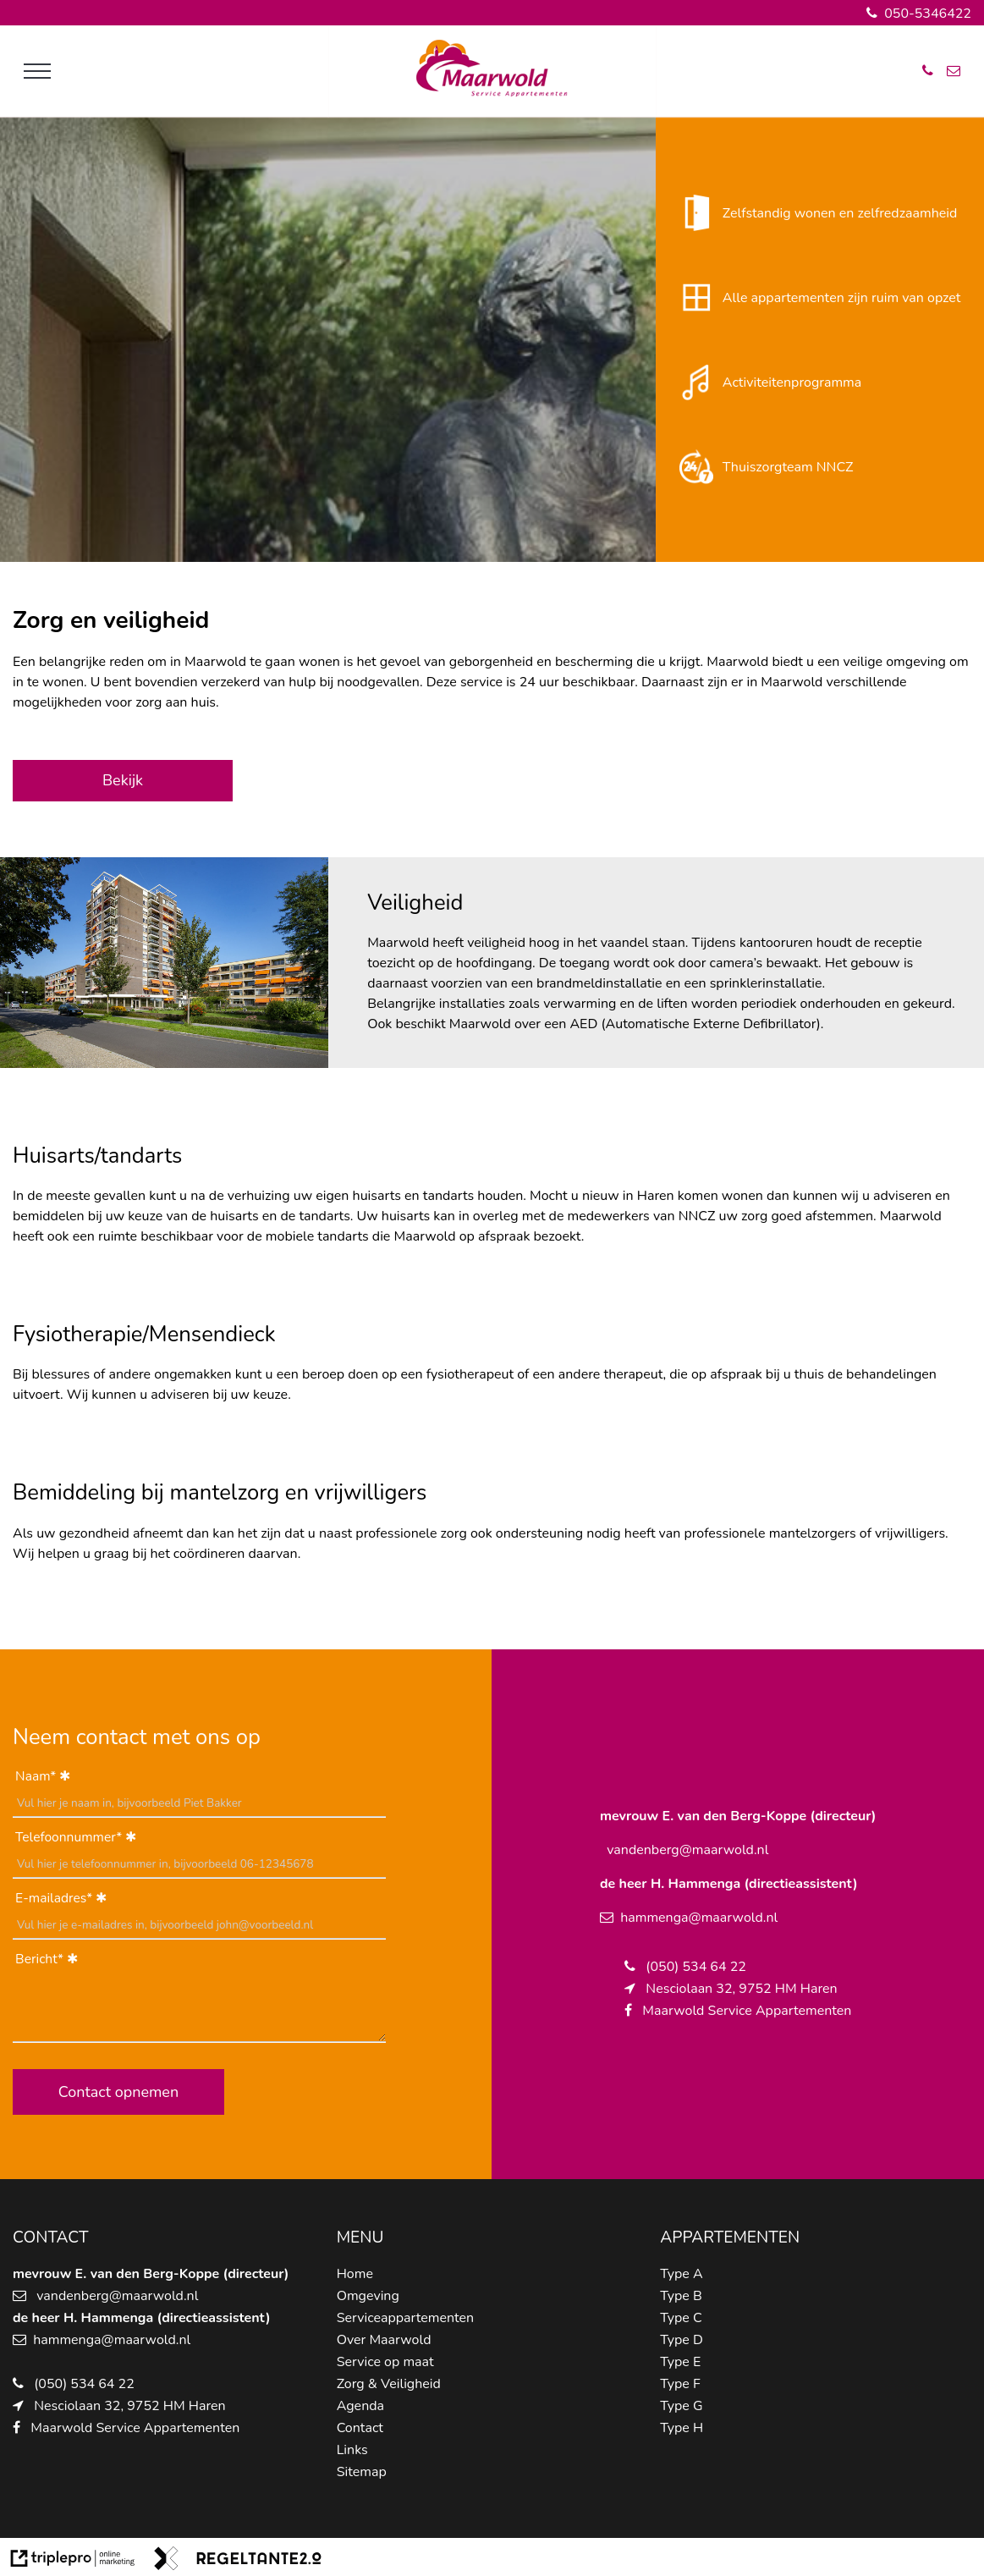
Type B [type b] (680, 2296)
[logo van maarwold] (491, 93)
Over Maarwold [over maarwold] (384, 2340)
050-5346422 (918, 13)
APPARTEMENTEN (730, 2237)
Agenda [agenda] (360, 2406)
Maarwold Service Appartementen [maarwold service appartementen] (134, 2428)
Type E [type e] (680, 2362)
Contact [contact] (360, 2428)
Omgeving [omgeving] (368, 2296)
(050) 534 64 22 (84, 2384)
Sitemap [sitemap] (362, 2472)
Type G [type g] (681, 2406)
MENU (360, 2237)
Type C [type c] (680, 2318)
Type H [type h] (681, 2428)
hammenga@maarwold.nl (111, 2340)
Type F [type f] (680, 2384)
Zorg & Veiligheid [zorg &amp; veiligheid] (389, 2384)
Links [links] (352, 2450)
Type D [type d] (681, 2340)
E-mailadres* (53, 1898)
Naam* (35, 1776)
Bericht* (39, 1959)
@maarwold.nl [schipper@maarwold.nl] (154, 2296)
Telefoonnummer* (68, 1837)
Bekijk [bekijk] (122, 780)
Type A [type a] (681, 2274)
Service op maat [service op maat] (385, 2362)
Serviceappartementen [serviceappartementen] (406, 2318)
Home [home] (355, 2274)
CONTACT (51, 2237)
